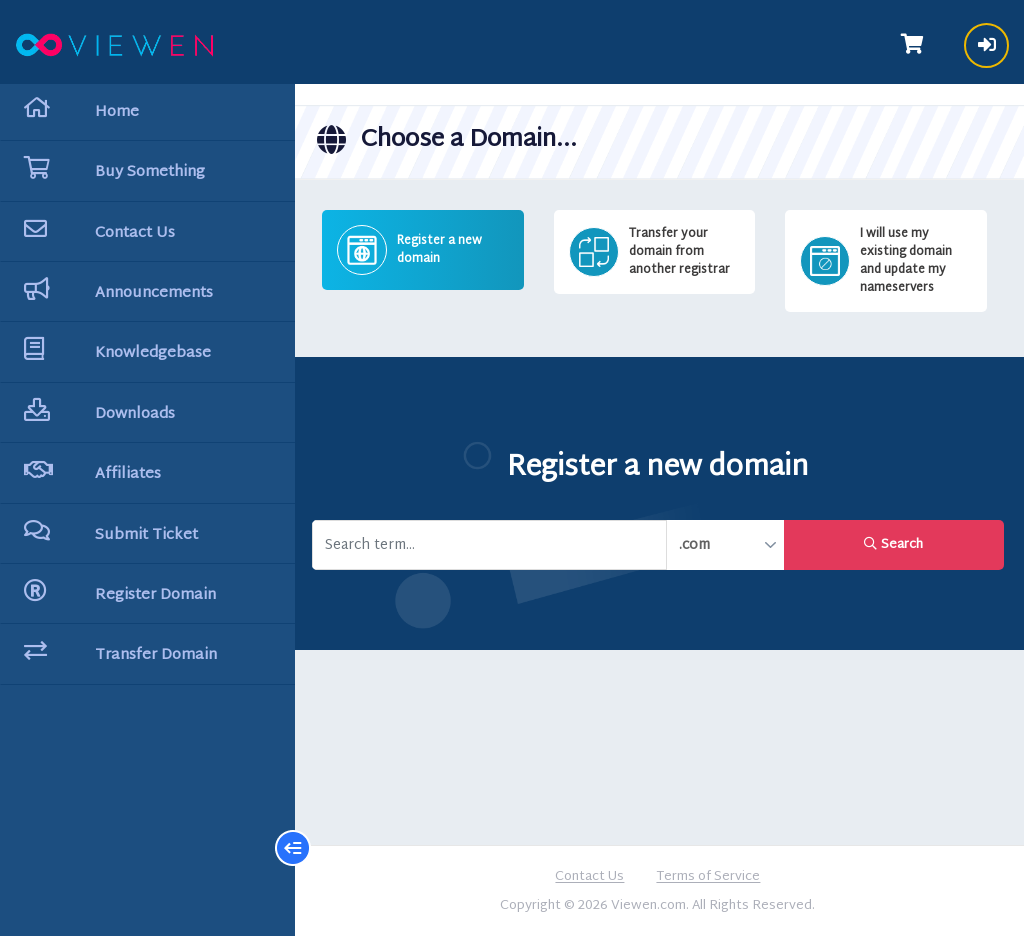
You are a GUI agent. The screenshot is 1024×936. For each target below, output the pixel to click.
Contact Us (591, 877)
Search (894, 544)
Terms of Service (710, 877)
